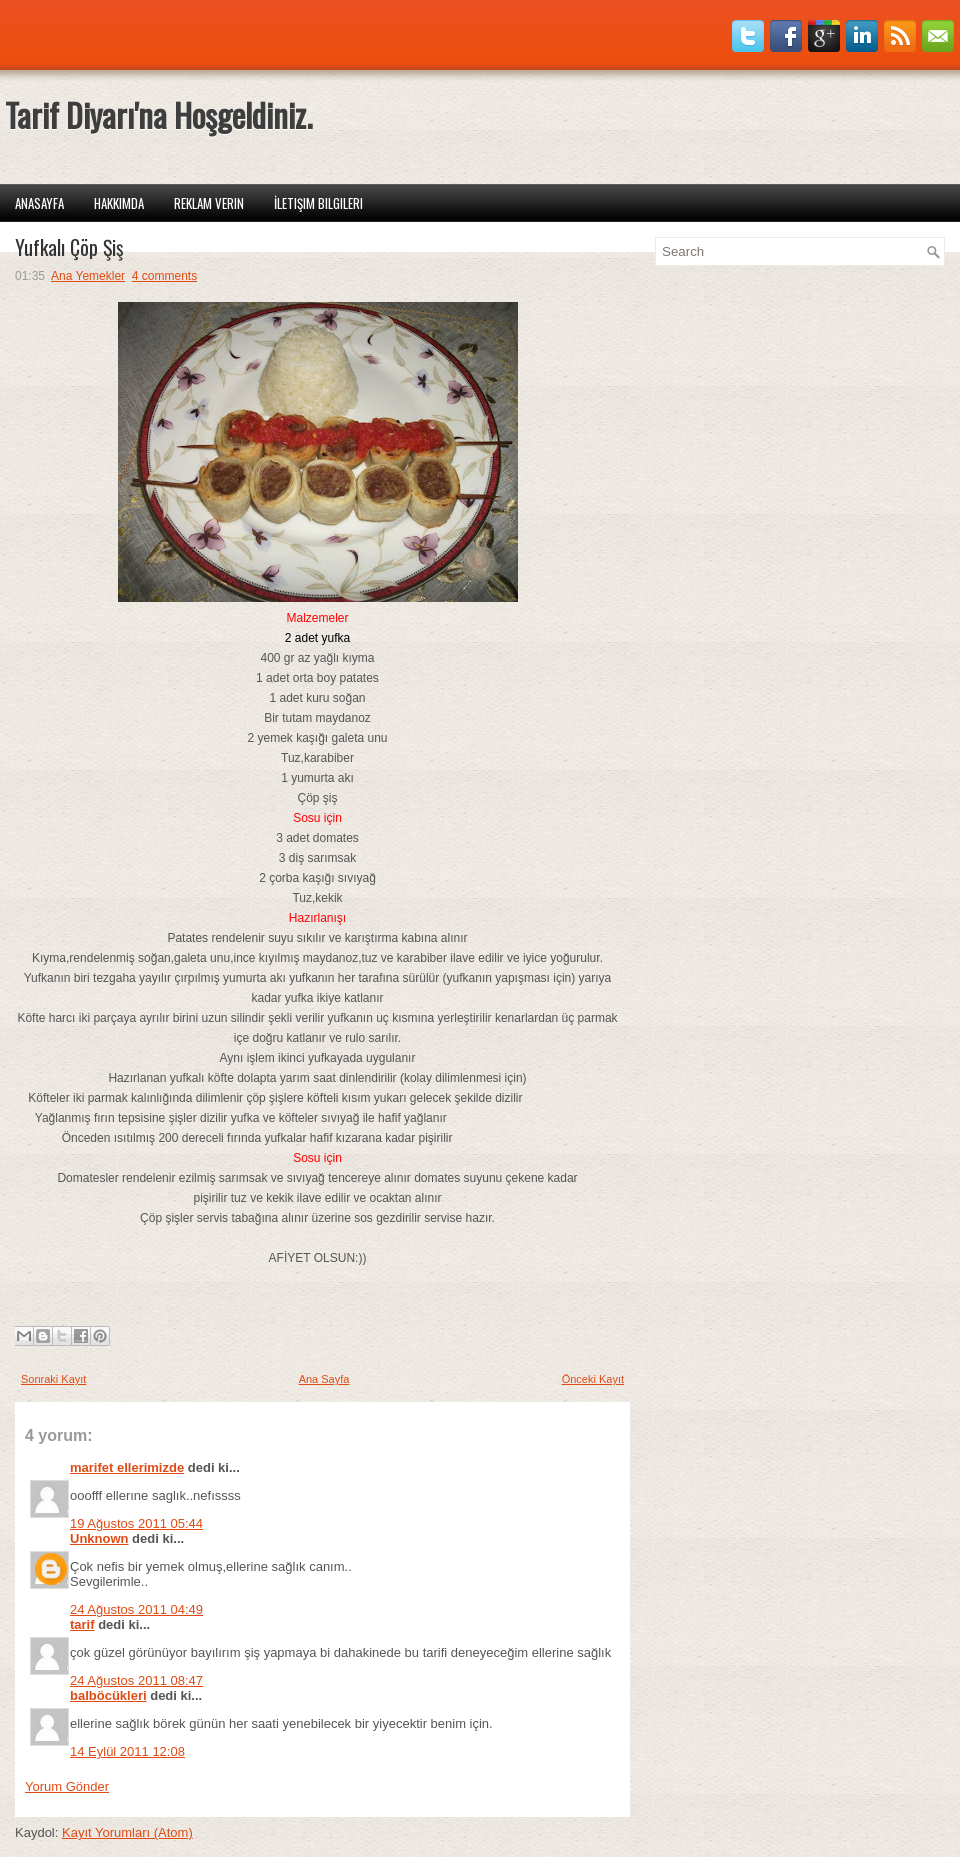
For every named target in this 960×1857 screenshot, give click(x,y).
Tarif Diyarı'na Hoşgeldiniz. (158, 114)
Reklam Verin (209, 203)
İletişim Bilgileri (318, 203)
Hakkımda (119, 203)
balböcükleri (108, 1695)
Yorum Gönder (67, 1786)
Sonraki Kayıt (53, 1379)
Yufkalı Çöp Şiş (69, 247)
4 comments (164, 276)
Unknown (99, 1538)
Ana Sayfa (324, 1379)
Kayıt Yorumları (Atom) (127, 1832)
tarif (82, 1624)
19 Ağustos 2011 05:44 (136, 1523)
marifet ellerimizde (127, 1467)
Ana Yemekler (88, 276)
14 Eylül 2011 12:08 (127, 1751)
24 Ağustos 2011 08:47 (136, 1680)
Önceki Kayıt (593, 1379)
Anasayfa (39, 203)
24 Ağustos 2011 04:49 (136, 1609)
